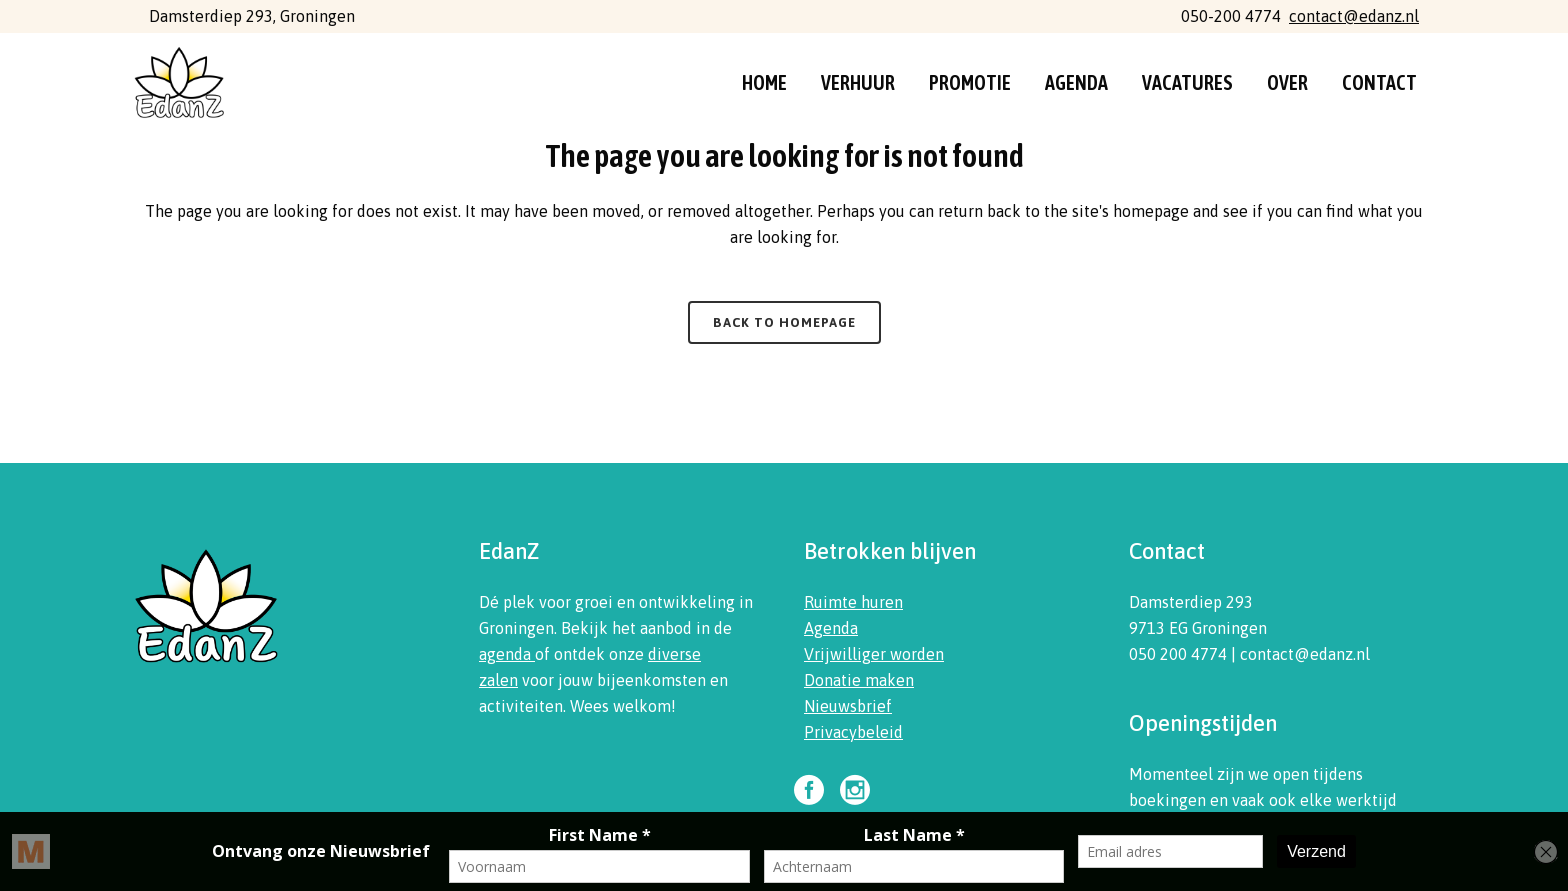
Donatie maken (859, 680)
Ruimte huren (853, 602)
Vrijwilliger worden (874, 654)
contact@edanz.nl (1354, 16)
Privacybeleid (853, 732)
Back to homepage (784, 322)
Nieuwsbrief (848, 706)
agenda (507, 654)
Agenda (831, 628)
